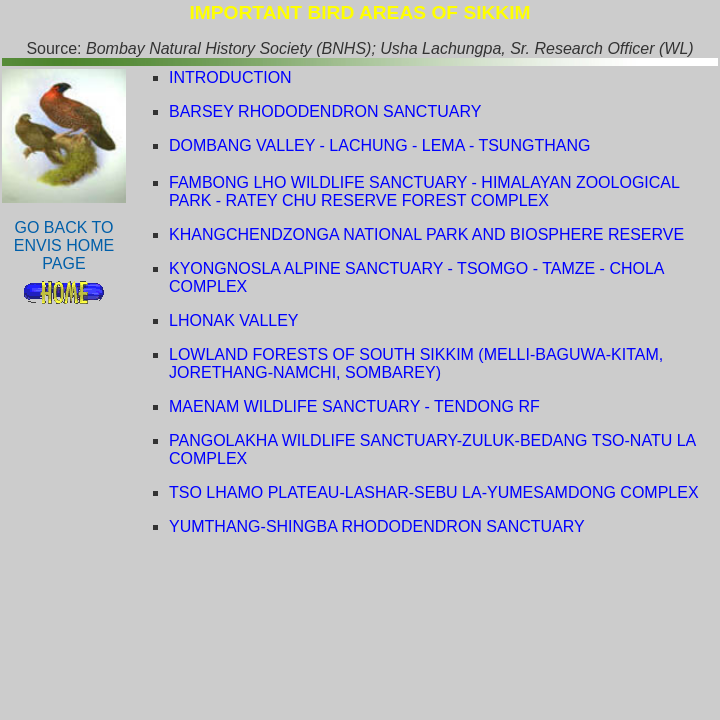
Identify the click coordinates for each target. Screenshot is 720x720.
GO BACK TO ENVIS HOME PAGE (64, 245)
